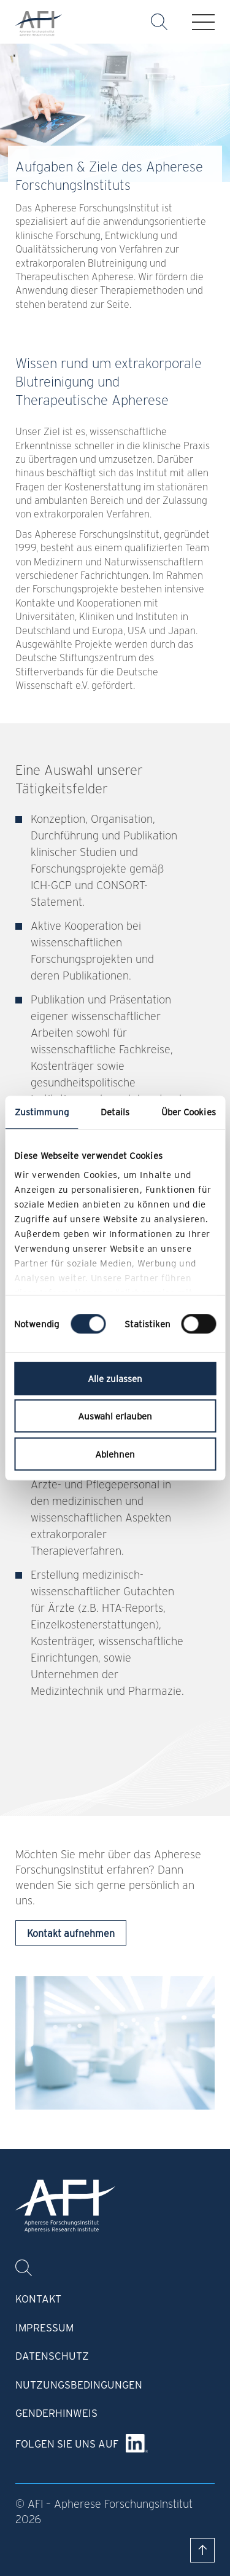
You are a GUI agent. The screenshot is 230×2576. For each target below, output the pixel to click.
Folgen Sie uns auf (66, 2443)
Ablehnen (115, 1454)
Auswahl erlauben (115, 1416)
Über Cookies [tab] (188, 1111)
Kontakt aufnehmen (71, 1932)
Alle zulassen (115, 1378)
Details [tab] (115, 1111)
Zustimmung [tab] (42, 1111)
